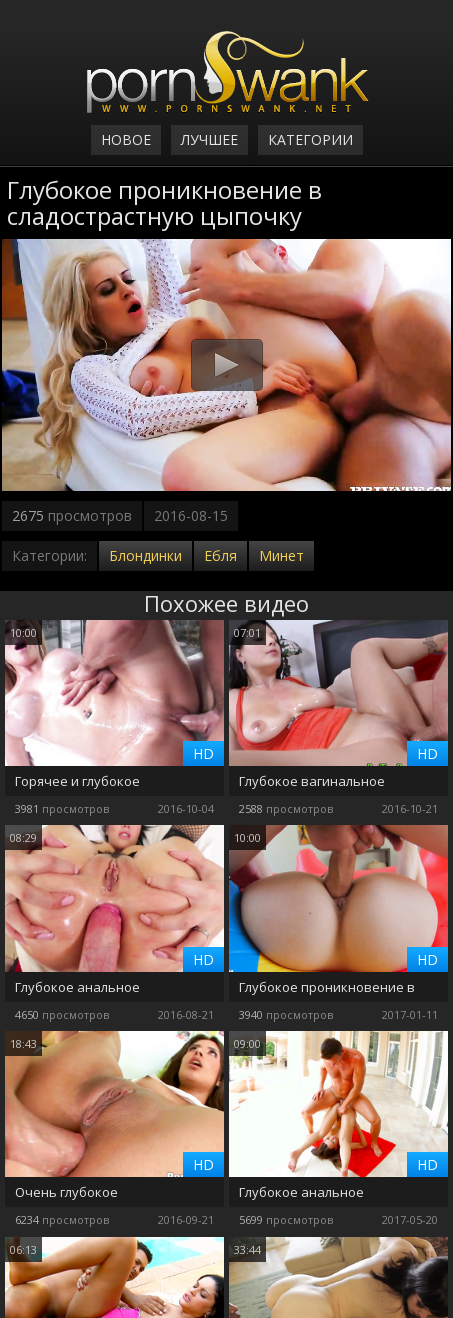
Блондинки (145, 555)
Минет (281, 555)
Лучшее (209, 139)
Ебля (220, 555)
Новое (126, 139)
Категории (310, 139)
